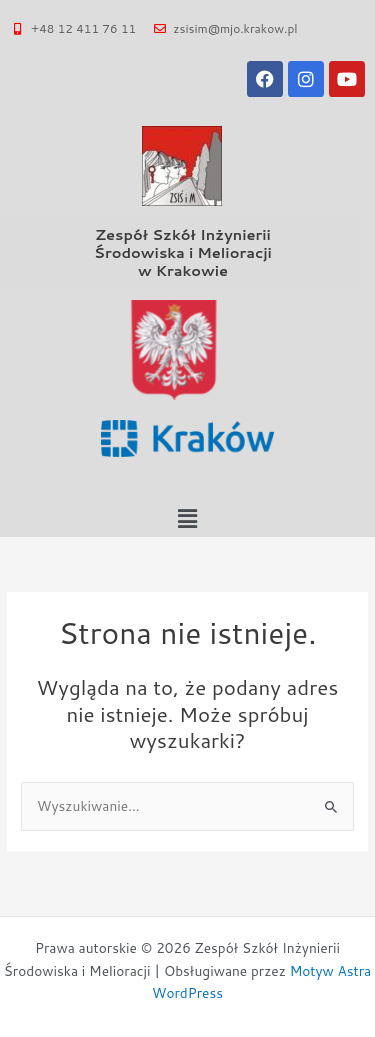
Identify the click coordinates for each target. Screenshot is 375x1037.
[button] (187, 518)
